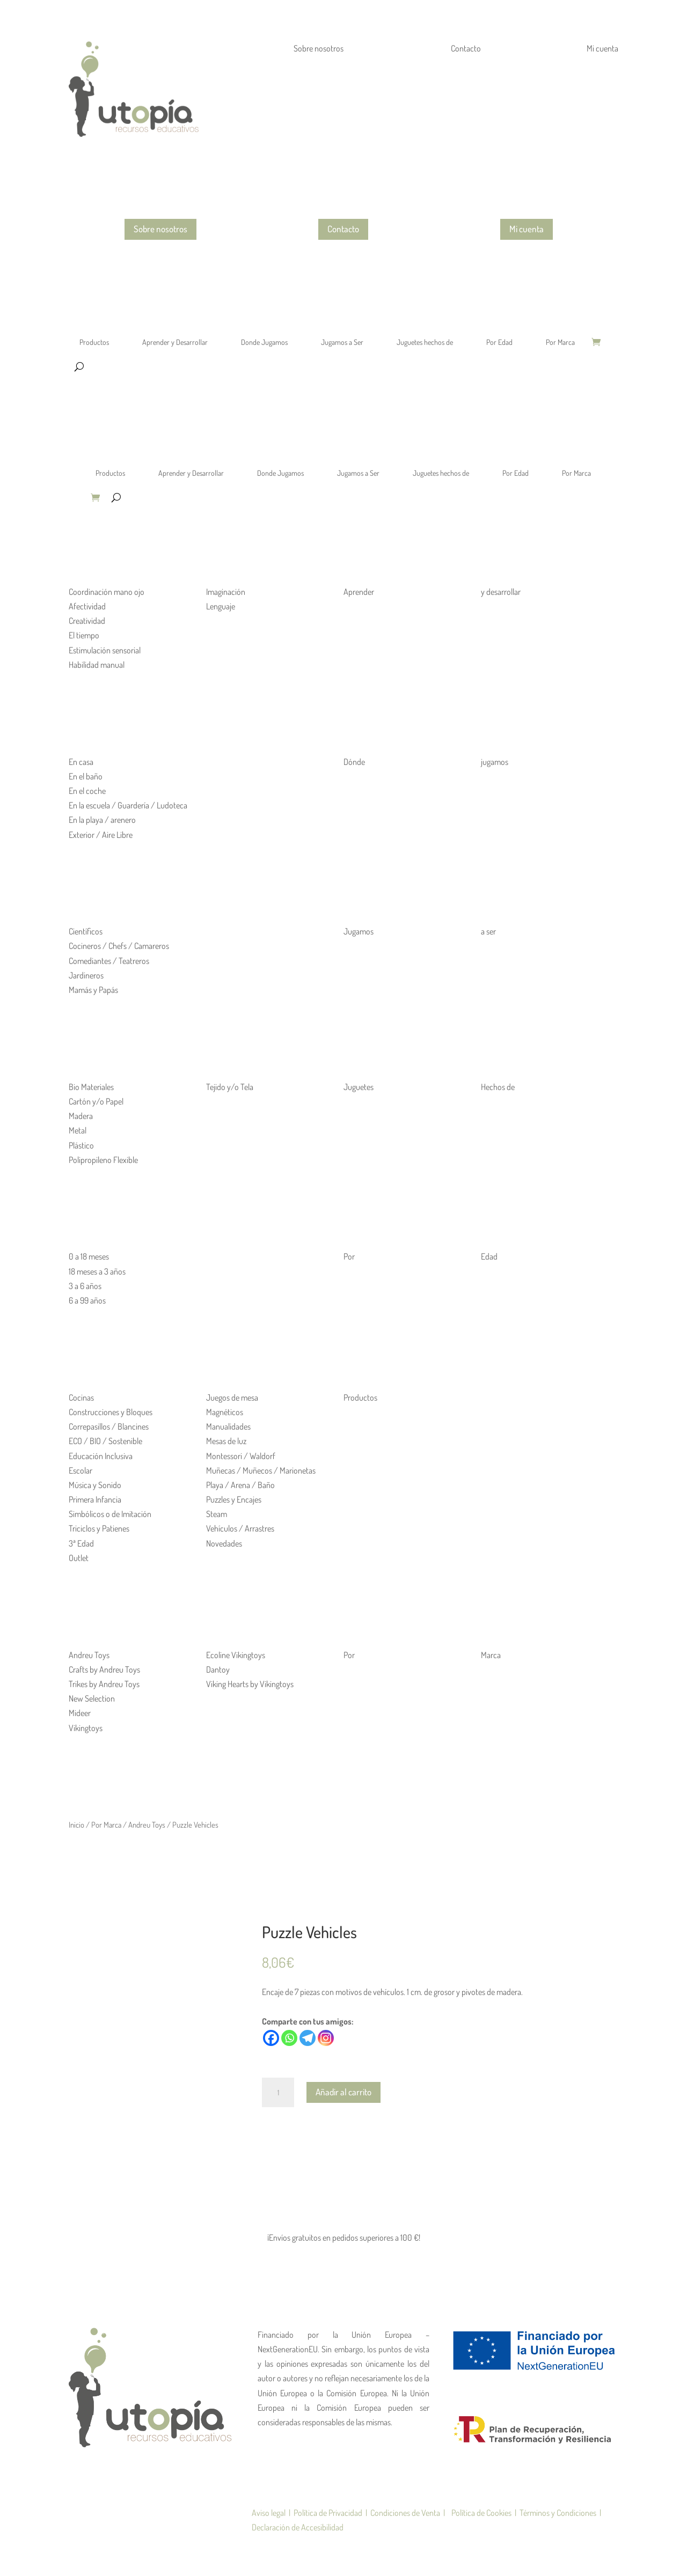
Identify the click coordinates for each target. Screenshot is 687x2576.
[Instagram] (326, 2038)
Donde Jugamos (264, 342)
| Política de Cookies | (479, 2512)
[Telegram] (307, 2038)
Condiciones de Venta (406, 2512)
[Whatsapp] (289, 2038)
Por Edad (499, 342)
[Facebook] (271, 2038)
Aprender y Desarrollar (175, 342)
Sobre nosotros (160, 228)
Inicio (76, 1824)
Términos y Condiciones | (558, 2512)
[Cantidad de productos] (278, 2093)
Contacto (343, 228)
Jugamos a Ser (342, 342)
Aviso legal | (271, 2512)
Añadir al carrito (343, 2091)
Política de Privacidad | (329, 2512)
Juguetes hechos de (425, 342)
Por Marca (560, 342)
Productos (94, 342)
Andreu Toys (146, 1824)
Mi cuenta (526, 228)
